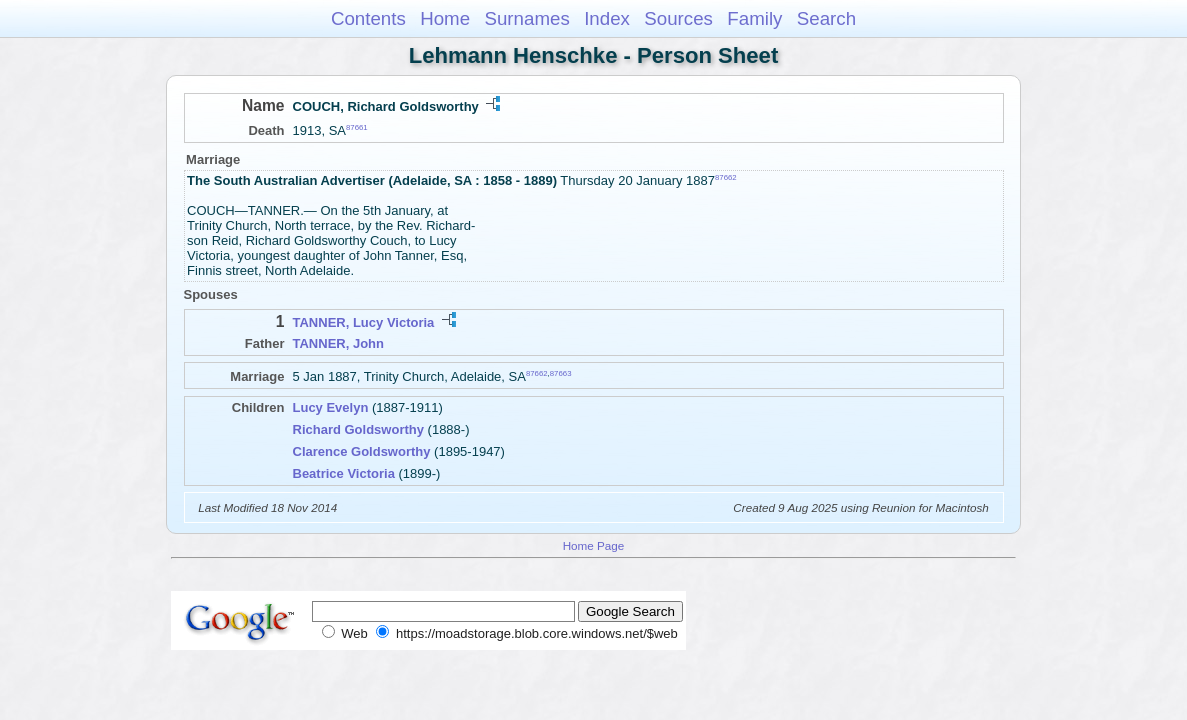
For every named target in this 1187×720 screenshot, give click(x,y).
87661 (357, 127)
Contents (368, 18)
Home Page (594, 545)
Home (445, 18)
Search (826, 18)
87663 (561, 373)
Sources (678, 18)
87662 (726, 177)
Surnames (526, 18)
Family (754, 18)
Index (607, 18)
